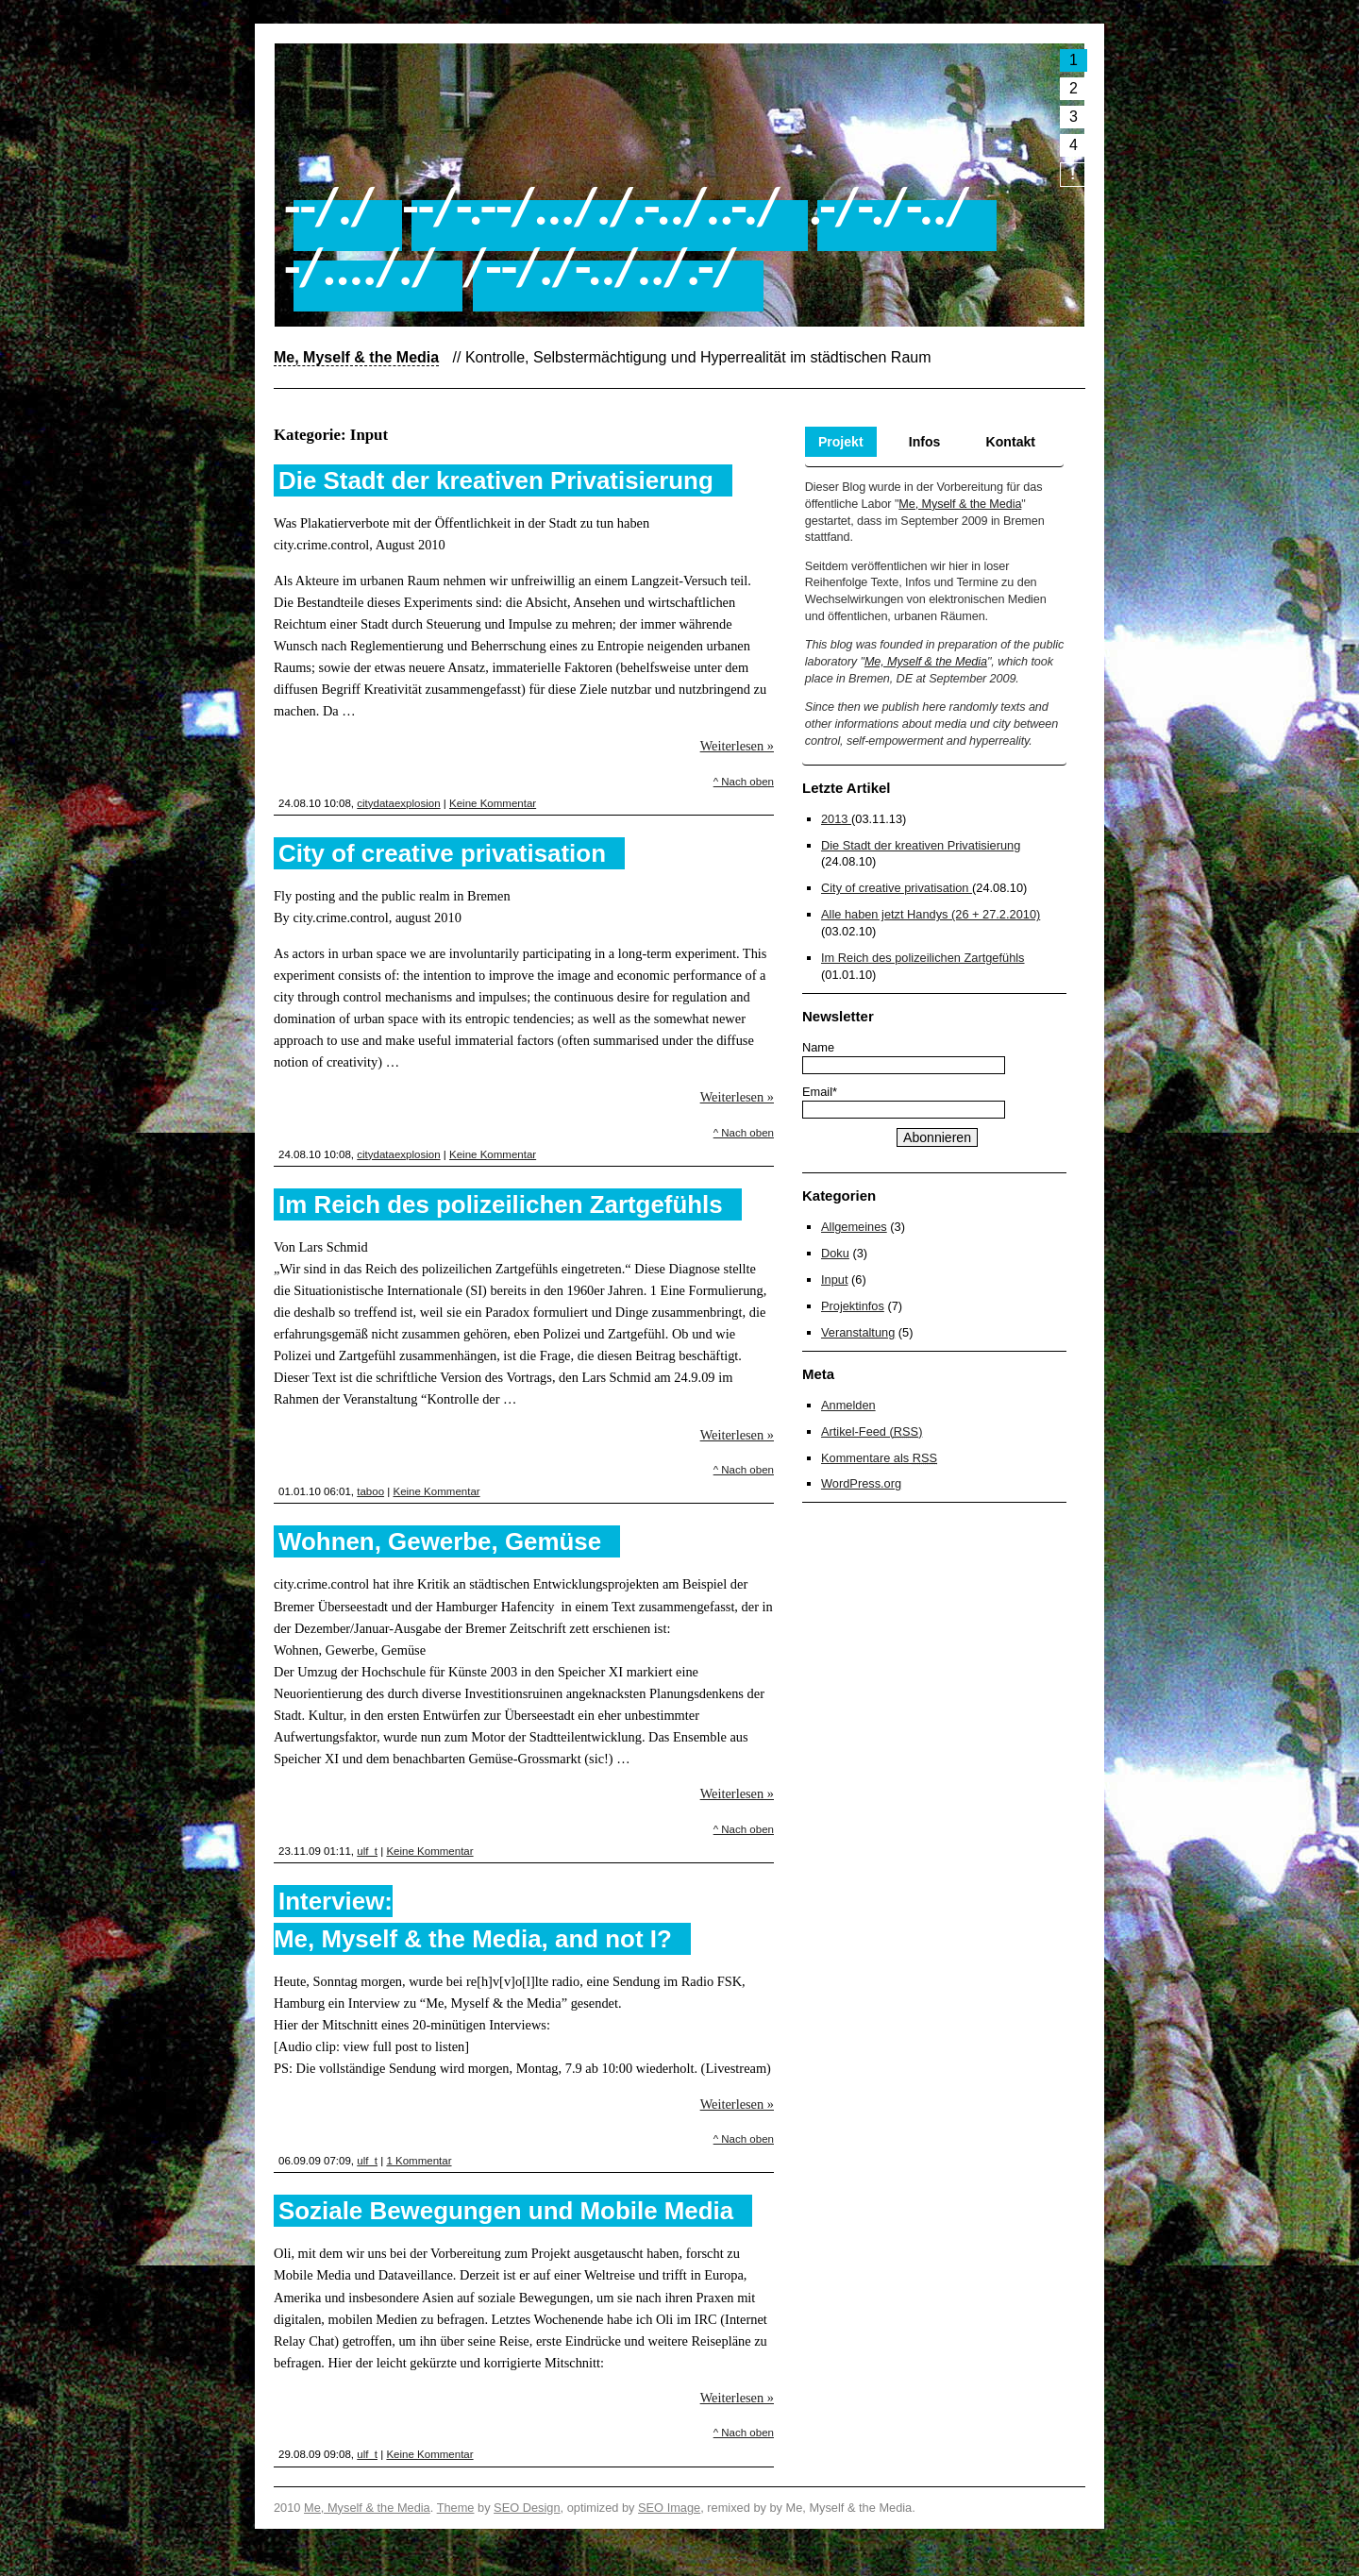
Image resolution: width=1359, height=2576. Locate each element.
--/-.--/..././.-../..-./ (590, 206)
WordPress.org (861, 1483)
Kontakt (1010, 441)
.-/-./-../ (888, 206)
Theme (456, 2507)
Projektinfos (852, 1306)
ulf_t (367, 1851)
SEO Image (669, 2507)
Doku (835, 1253)
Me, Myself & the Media (959, 504)
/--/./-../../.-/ (599, 266)
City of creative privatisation (442, 853)
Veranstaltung (858, 1332)
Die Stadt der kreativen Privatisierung (495, 480)
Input (834, 1279)
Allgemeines (854, 1227)
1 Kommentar (418, 2160)
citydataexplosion (398, 803)
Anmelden (848, 1405)
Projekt (841, 441)
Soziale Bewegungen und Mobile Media (505, 2210)
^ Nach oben (743, 781)
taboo (370, 1491)
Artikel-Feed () (871, 1431)
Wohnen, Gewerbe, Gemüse (439, 1541)
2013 (836, 819)
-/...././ (359, 266)
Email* (819, 1092)
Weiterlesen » (737, 745)
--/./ (329, 206)
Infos (925, 441)
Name (818, 1047)
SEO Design (527, 2507)
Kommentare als (879, 1458)
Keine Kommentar (492, 803)
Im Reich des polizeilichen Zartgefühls (500, 1204)
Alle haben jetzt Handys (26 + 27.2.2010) (930, 914)
